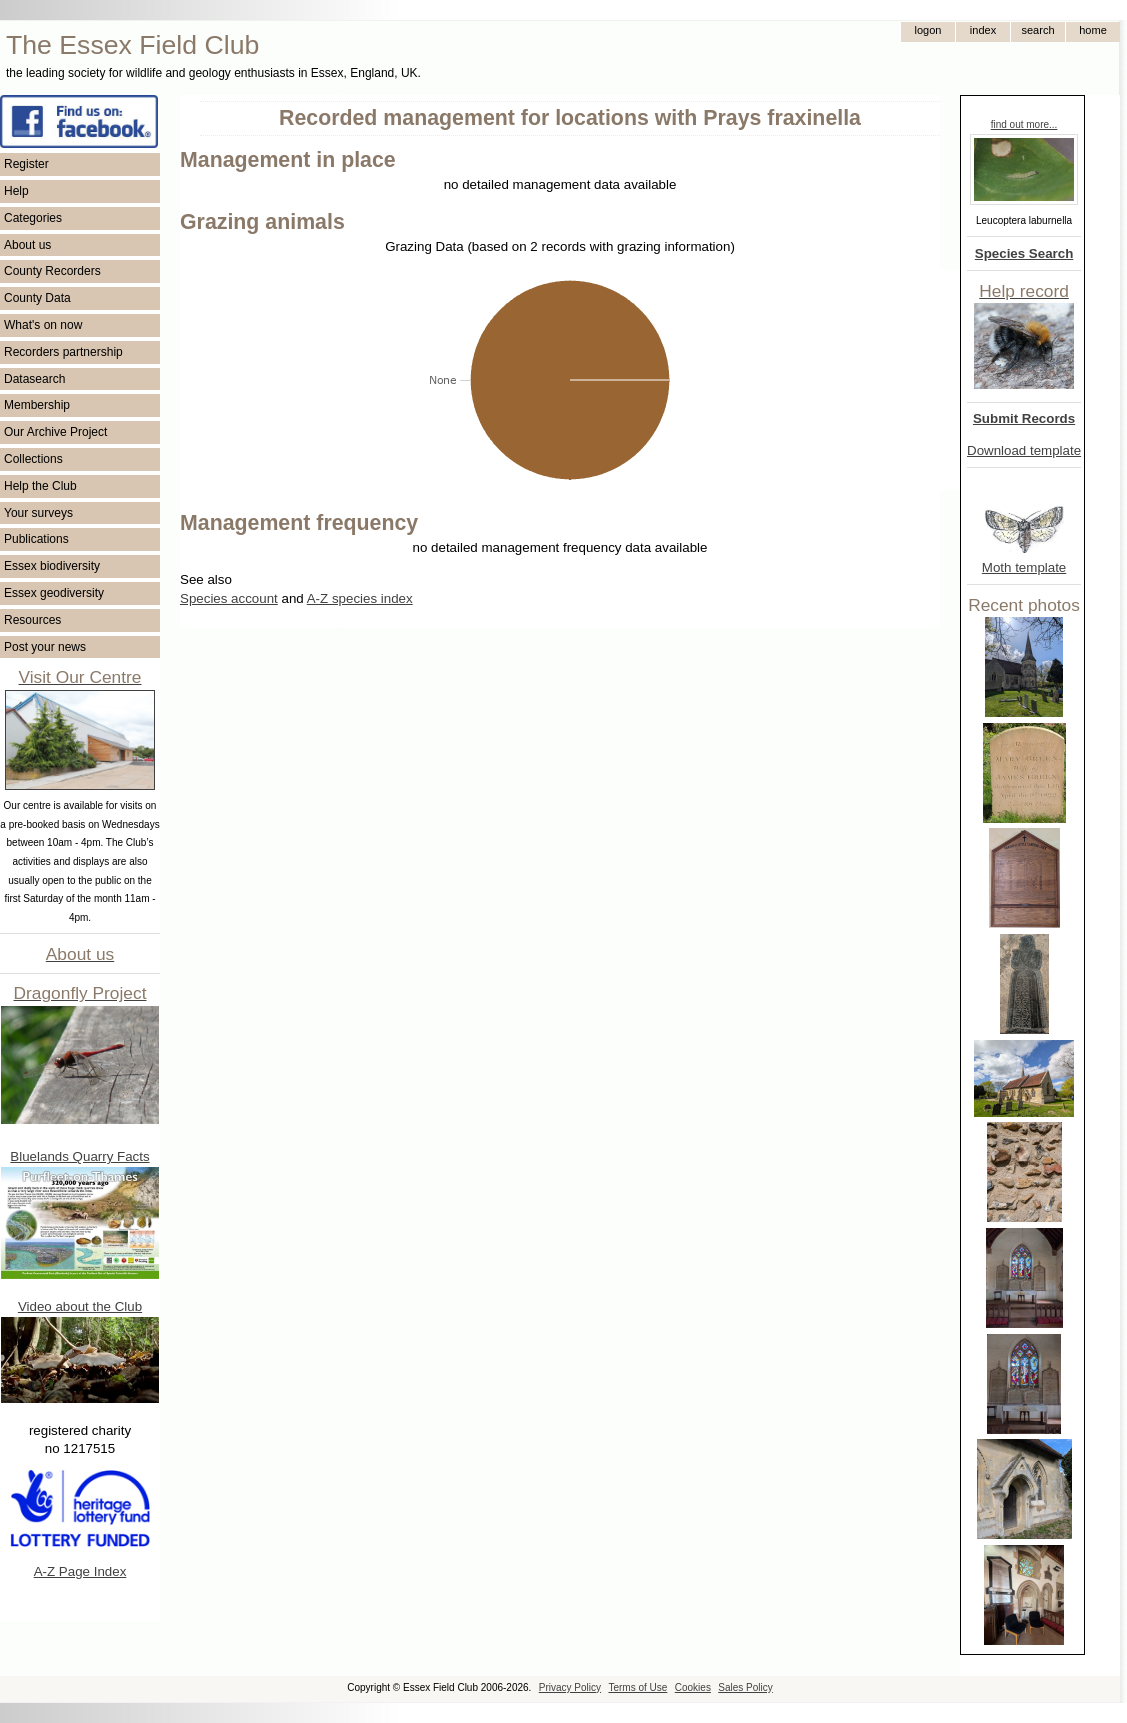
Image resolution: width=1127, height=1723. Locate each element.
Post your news (45, 647)
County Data (37, 298)
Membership (37, 405)
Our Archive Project (55, 432)
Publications (36, 539)
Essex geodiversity (54, 593)
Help (16, 191)
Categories (33, 218)
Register (26, 164)
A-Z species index (360, 598)
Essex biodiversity (52, 566)
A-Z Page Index (80, 1571)
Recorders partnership (63, 352)
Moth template (1024, 567)
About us (27, 245)
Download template (1024, 450)
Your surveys (38, 513)
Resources (32, 620)
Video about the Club (80, 1306)
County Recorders (52, 271)
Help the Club (40, 486)
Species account (229, 598)
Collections (33, 459)
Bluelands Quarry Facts (79, 1156)
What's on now (43, 325)
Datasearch (34, 379)
